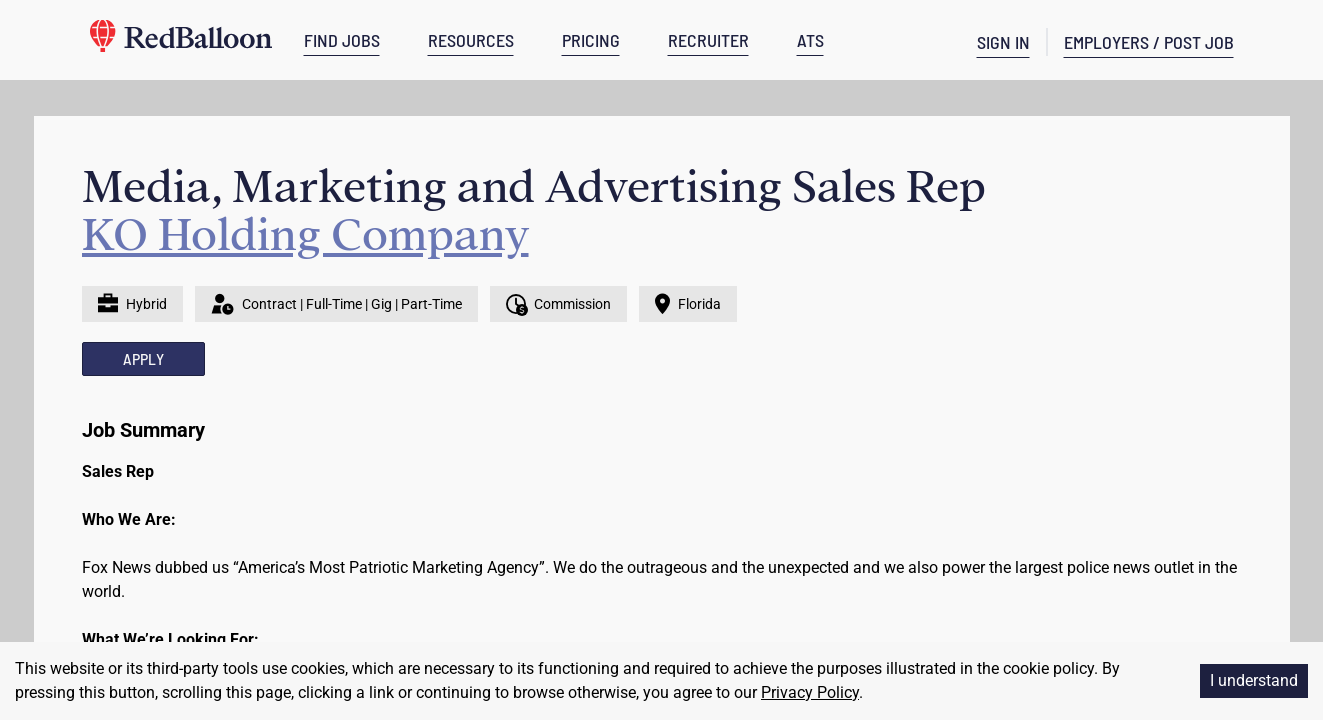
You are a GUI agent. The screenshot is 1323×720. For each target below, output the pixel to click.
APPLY (143, 358)
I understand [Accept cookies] (1254, 680)
